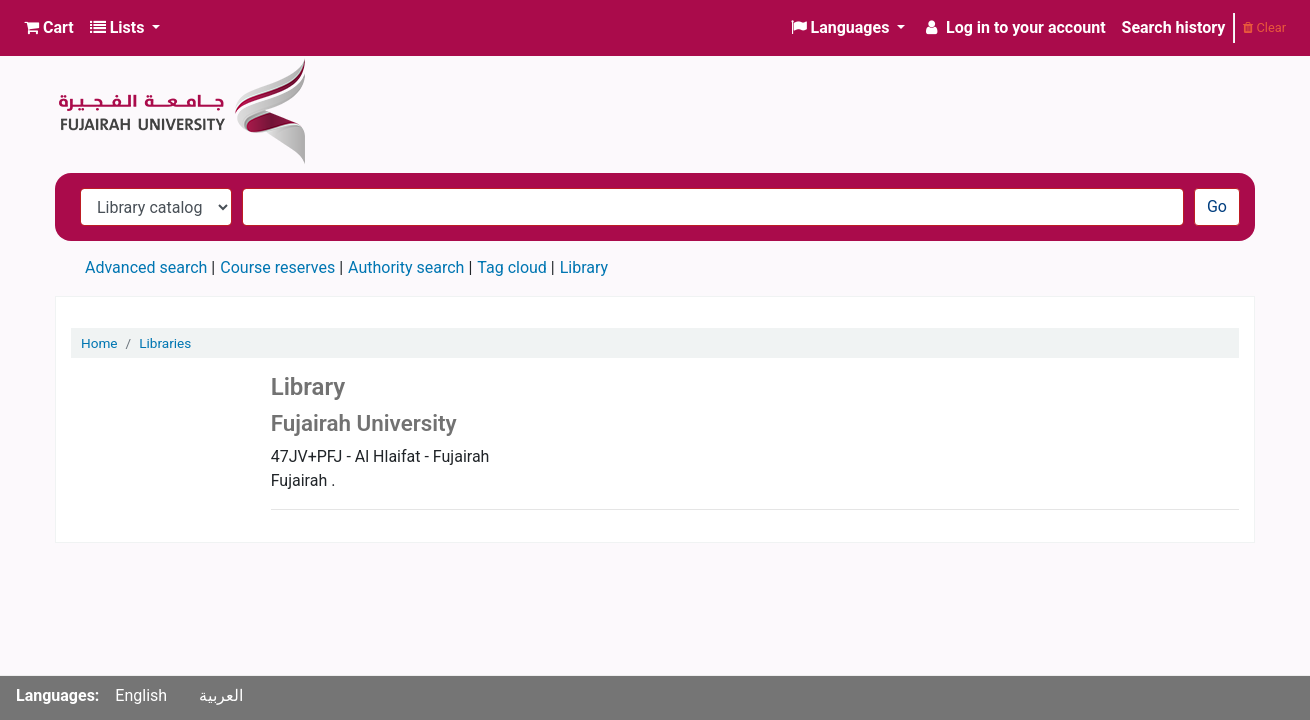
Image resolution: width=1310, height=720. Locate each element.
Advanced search (146, 267)
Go (1217, 206)
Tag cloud (512, 267)
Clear (1264, 27)
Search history (1174, 27)
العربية (221, 695)
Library (584, 267)
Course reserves (277, 267)
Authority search (406, 267)
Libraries (165, 343)
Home (99, 343)
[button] (49, 28)
